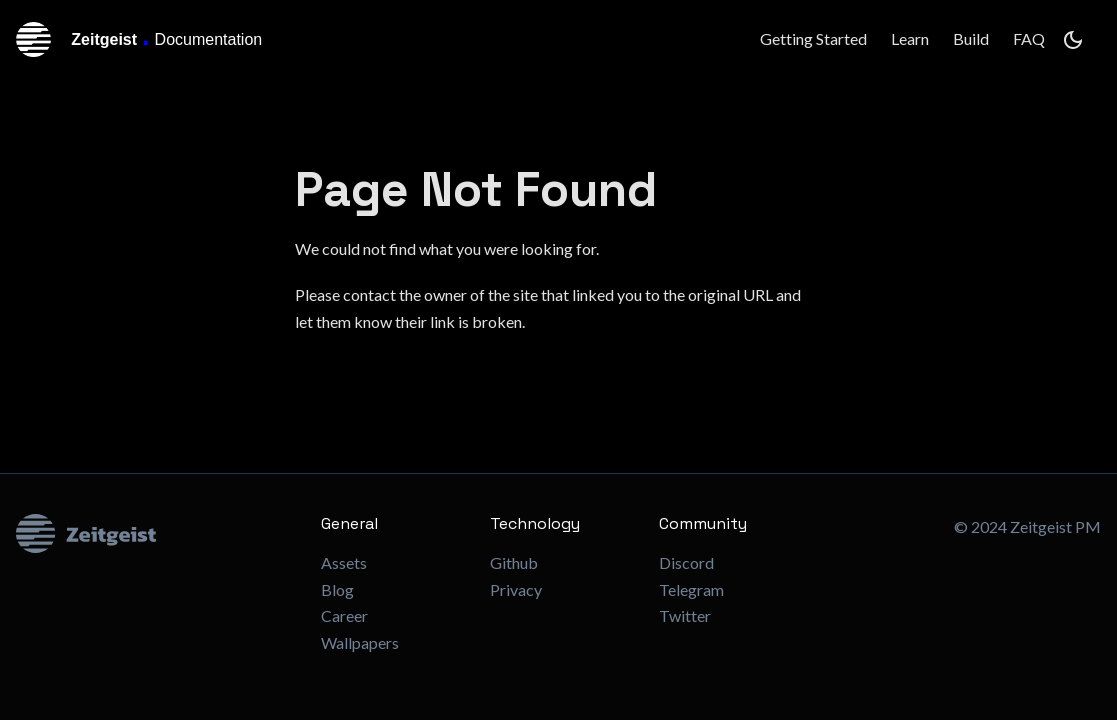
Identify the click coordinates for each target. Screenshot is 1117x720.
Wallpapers (360, 642)
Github (514, 562)
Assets (344, 562)
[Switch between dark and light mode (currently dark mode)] (1073, 40)
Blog (337, 589)
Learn (910, 38)
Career (344, 615)
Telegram (691, 589)
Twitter (685, 615)
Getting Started (813, 38)
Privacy (516, 589)
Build (971, 38)
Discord (686, 562)
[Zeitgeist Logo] (152, 534)
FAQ (1029, 38)
